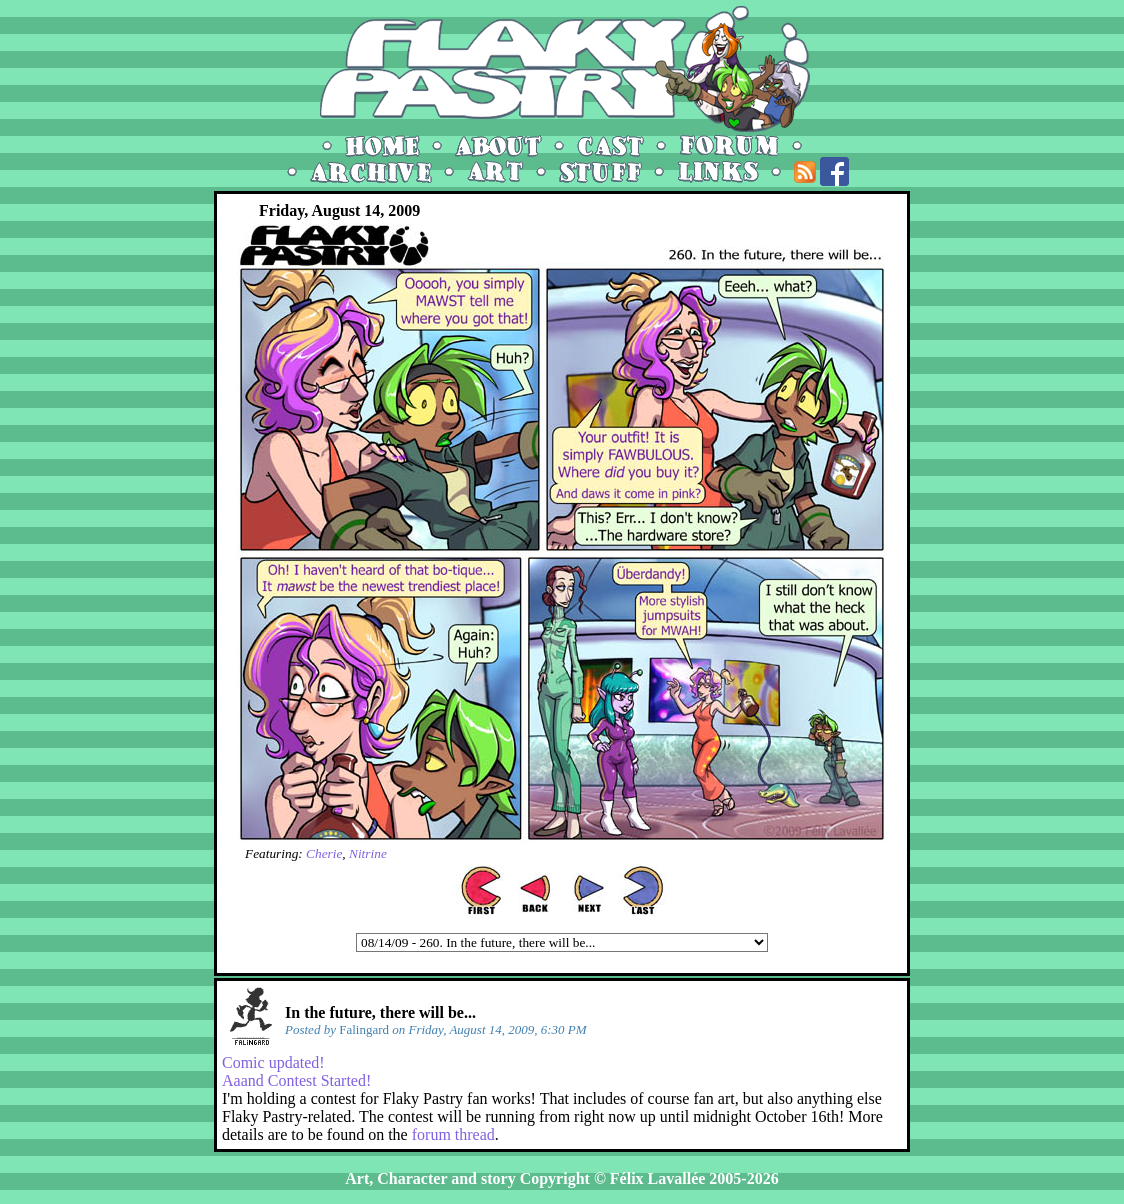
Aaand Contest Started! (296, 1080)
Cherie (324, 853)
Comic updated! (273, 1062)
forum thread (453, 1134)
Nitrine (368, 853)
